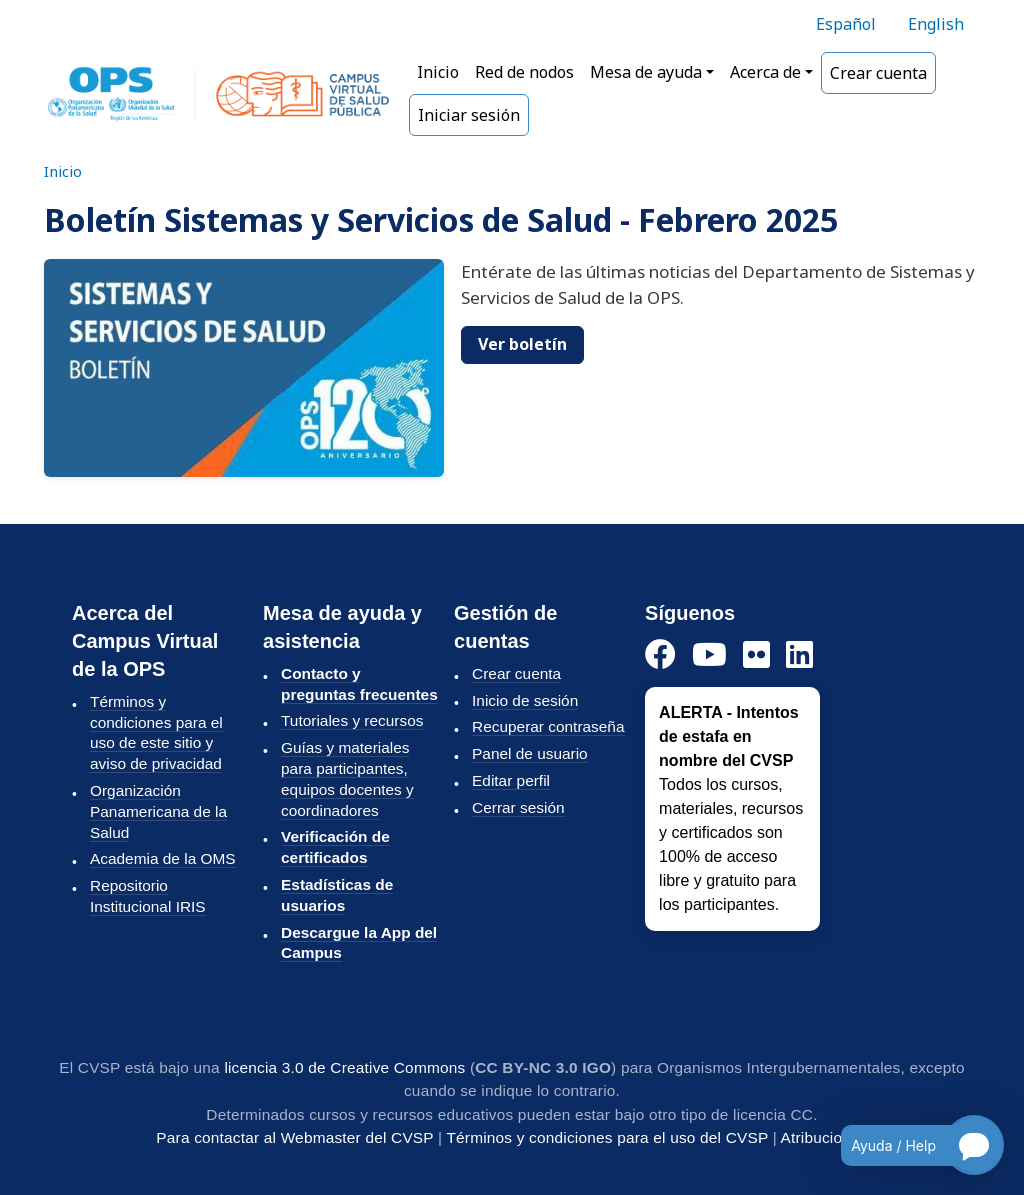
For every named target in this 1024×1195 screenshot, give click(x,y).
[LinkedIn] (799, 655)
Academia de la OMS (163, 858)
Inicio (438, 72)
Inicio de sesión (525, 700)
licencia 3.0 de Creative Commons (344, 1067)
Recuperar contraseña (548, 726)
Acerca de (765, 72)
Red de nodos (524, 72)
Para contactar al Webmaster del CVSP (294, 1137)
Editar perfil (511, 780)
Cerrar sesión (518, 807)
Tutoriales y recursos (352, 720)
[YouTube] (709, 655)
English (936, 24)
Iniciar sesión (469, 115)
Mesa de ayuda (646, 72)
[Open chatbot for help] (907, 1145)
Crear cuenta (878, 73)
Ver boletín (522, 344)
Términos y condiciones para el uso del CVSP (607, 1137)
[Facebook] (660, 655)
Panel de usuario (530, 753)
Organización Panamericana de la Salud (158, 811)
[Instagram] (756, 655)
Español (846, 24)
